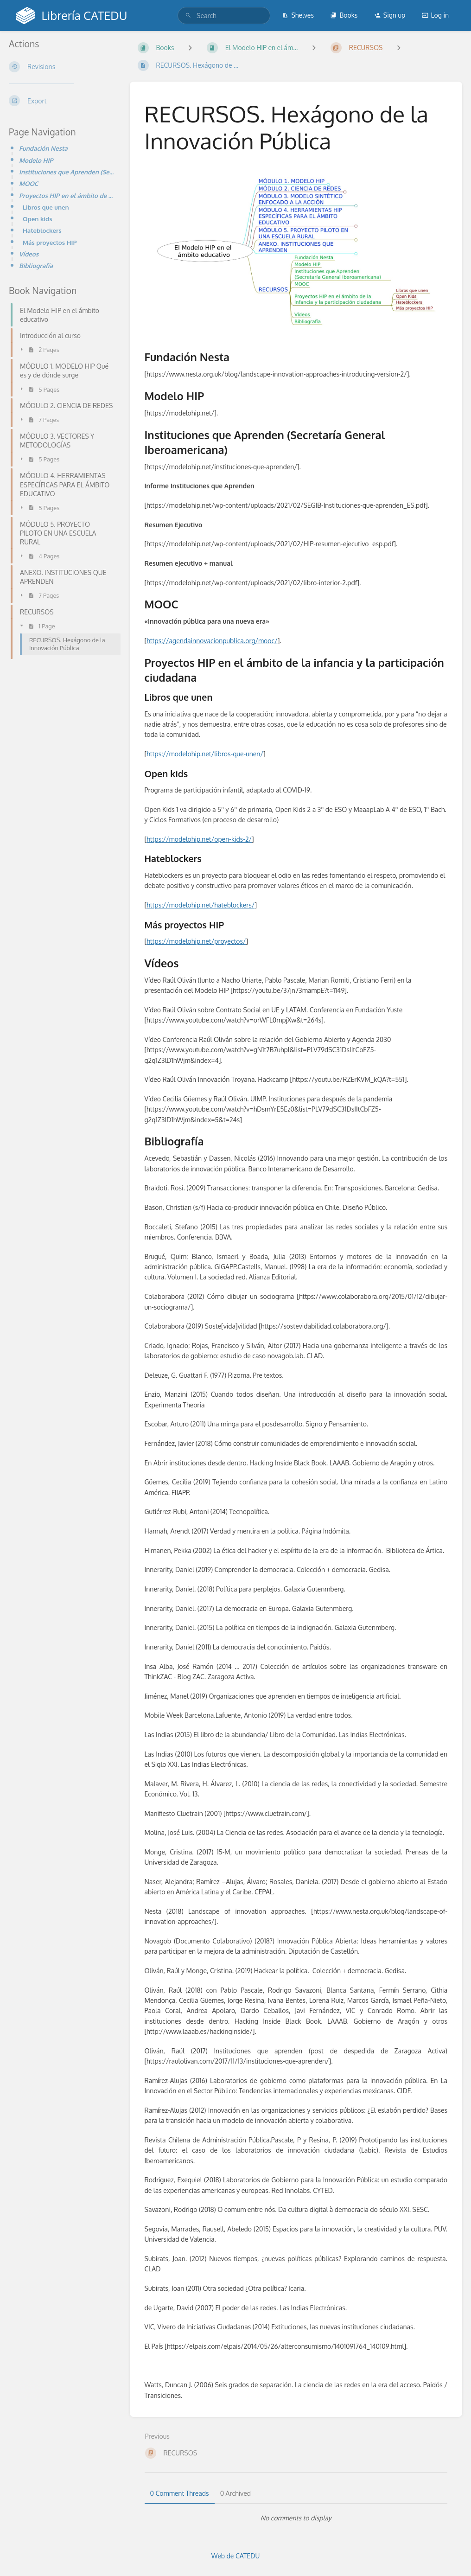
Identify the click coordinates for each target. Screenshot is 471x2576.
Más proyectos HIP (50, 242)
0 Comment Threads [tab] (179, 2493)
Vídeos (28, 254)
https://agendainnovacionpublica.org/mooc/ (212, 641)
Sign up (389, 15)
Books (343, 15)
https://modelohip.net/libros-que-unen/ (204, 754)
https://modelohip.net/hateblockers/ (200, 905)
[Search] (188, 15)
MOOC (28, 183)
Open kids (37, 219)
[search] (224, 15)
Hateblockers (42, 230)
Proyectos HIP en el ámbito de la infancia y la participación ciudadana (67, 195)
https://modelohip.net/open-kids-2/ (199, 839)
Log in (435, 15)
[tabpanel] (296, 2518)
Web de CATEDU (235, 2556)
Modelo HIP (36, 160)
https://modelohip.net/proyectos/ (196, 941)
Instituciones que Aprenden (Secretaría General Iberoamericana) (67, 172)
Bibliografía (36, 265)
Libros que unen (46, 207)
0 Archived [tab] (235, 2493)
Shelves (298, 15)
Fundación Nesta (43, 148)
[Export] (61, 100)
